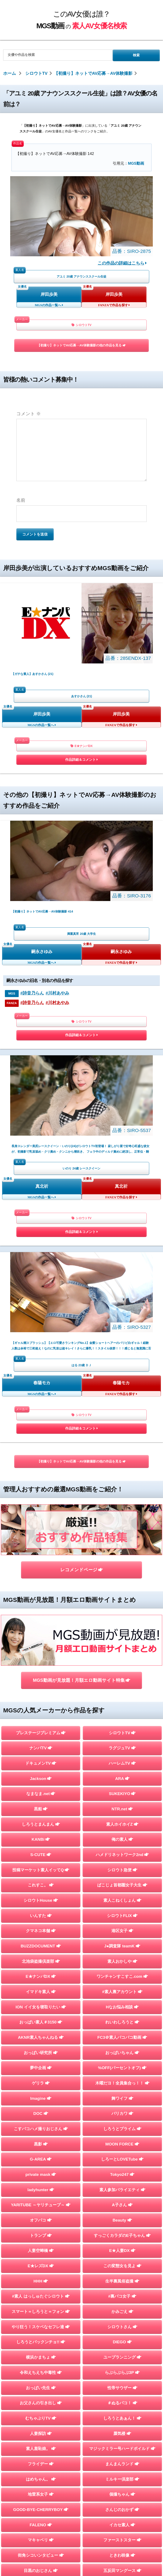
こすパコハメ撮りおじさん (41, 2181)
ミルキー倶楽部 (122, 2557)
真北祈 (41, 1201)
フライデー (40, 2541)
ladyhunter (41, 2247)
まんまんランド (122, 2541)
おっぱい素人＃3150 (41, 2067)
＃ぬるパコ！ (122, 2475)
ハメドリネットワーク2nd (122, 1888)
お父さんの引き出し (40, 2475)
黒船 (41, 1839)
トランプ (40, 2296)
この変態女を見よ (122, 2328)
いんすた (40, 1953)
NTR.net (122, 1839)
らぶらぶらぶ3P (122, 2443)
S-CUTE (41, 1888)
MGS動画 (136, 163)
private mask (40, 2231)
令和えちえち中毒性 (40, 2443)
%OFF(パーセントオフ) (122, 2116)
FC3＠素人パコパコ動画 (122, 2084)
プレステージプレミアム (41, 1757)
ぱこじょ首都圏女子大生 (122, 1921)
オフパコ (40, 2279)
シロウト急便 (122, 1904)
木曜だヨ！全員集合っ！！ (122, 2133)
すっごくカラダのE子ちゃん (122, 2296)
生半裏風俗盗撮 (122, 2345)
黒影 (40, 2198)
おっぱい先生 (40, 2459)
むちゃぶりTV (40, 2492)
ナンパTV (40, 1773)
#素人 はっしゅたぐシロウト (40, 2361)
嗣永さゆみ (41, 962)
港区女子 (122, 1969)
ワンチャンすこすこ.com (122, 2018)
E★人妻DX (122, 2312)
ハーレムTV (122, 1790)
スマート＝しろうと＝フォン (41, 2377)
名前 (20, 503)
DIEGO (122, 2410)
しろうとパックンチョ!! (40, 2410)
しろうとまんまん (40, 1855)
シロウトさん (122, 2394)
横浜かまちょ (40, 2426)
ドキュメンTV (41, 1790)
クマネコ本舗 (40, 1969)
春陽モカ (42, 1402)
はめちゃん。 (41, 2557)
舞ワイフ (122, 2149)
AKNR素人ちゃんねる (40, 2084)
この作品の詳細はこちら (122, 263)
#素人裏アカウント (122, 2035)
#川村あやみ (57, 1004)
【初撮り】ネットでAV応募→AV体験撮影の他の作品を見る (81, 349)
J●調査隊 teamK (122, 1986)
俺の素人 (122, 1871)
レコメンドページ (81, 1592)
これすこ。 (40, 1921)
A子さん (122, 2263)
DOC (41, 2165)
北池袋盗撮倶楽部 (40, 2002)
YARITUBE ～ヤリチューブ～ (41, 2263)
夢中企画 (40, 2116)
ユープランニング (122, 2426)
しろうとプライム (122, 2181)
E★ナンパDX (81, 753)
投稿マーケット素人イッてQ (41, 1904)
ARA (122, 1806)
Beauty (122, 2279)
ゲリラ (41, 2133)
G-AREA (40, 2214)
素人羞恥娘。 (40, 2524)
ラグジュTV (122, 1773)
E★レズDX (40, 2328)
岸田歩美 (49, 295)
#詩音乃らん (32, 1004)
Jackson (40, 1806)
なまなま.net (41, 1823)
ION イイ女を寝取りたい (41, 2051)
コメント (28, 417)
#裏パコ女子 (122, 2361)
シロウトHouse (41, 1937)
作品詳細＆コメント (81, 769)
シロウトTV (81, 328)
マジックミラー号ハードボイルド (122, 2524)
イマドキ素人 (40, 2035)
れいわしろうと (122, 2067)
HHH (41, 2345)
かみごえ (122, 2377)
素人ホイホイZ (122, 1855)
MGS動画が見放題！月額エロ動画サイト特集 (82, 1704)
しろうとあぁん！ (122, 2492)
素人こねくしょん (122, 1937)
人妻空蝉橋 (41, 2312)
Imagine (41, 2149)
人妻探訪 (40, 2508)
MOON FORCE (122, 2198)
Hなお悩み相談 (122, 2051)
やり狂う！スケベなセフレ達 (41, 2394)
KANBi (41, 1871)
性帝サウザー (122, 2459)
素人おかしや (122, 2002)
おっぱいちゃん (122, 2100)
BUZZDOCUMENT (40, 1986)
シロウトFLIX (122, 1953)
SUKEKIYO (122, 1823)
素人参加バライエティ (122, 2247)
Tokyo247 (122, 2231)
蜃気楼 (122, 2508)
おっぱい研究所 (41, 2100)
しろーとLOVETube (122, 2214)
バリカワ (122, 2165)
